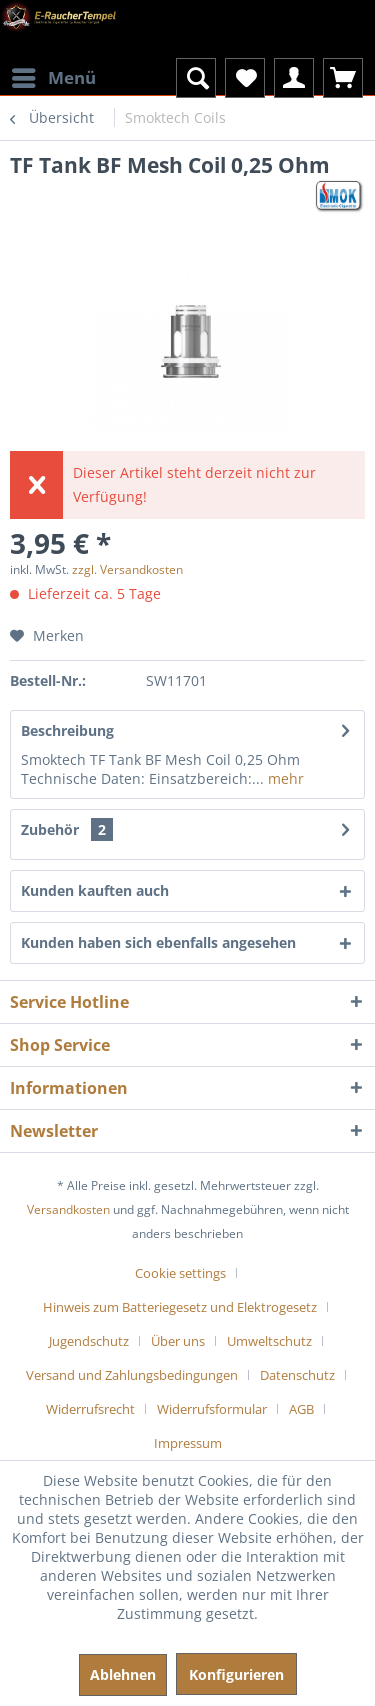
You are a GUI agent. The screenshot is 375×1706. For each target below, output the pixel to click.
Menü (54, 75)
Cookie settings (180, 1273)
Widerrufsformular (212, 1409)
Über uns (178, 1341)
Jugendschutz (89, 1341)
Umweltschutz (269, 1341)
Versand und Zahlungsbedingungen (132, 1375)
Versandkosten (68, 1209)
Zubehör (67, 829)
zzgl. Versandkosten (127, 569)
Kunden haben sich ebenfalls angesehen (158, 942)
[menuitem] (53, 65)
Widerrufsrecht (90, 1409)
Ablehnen (123, 1674)
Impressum (188, 1443)
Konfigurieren (236, 1674)
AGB (301, 1409)
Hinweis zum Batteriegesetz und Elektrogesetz (180, 1307)
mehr (284, 778)
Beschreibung (67, 730)
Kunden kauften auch (95, 890)
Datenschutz (297, 1375)
